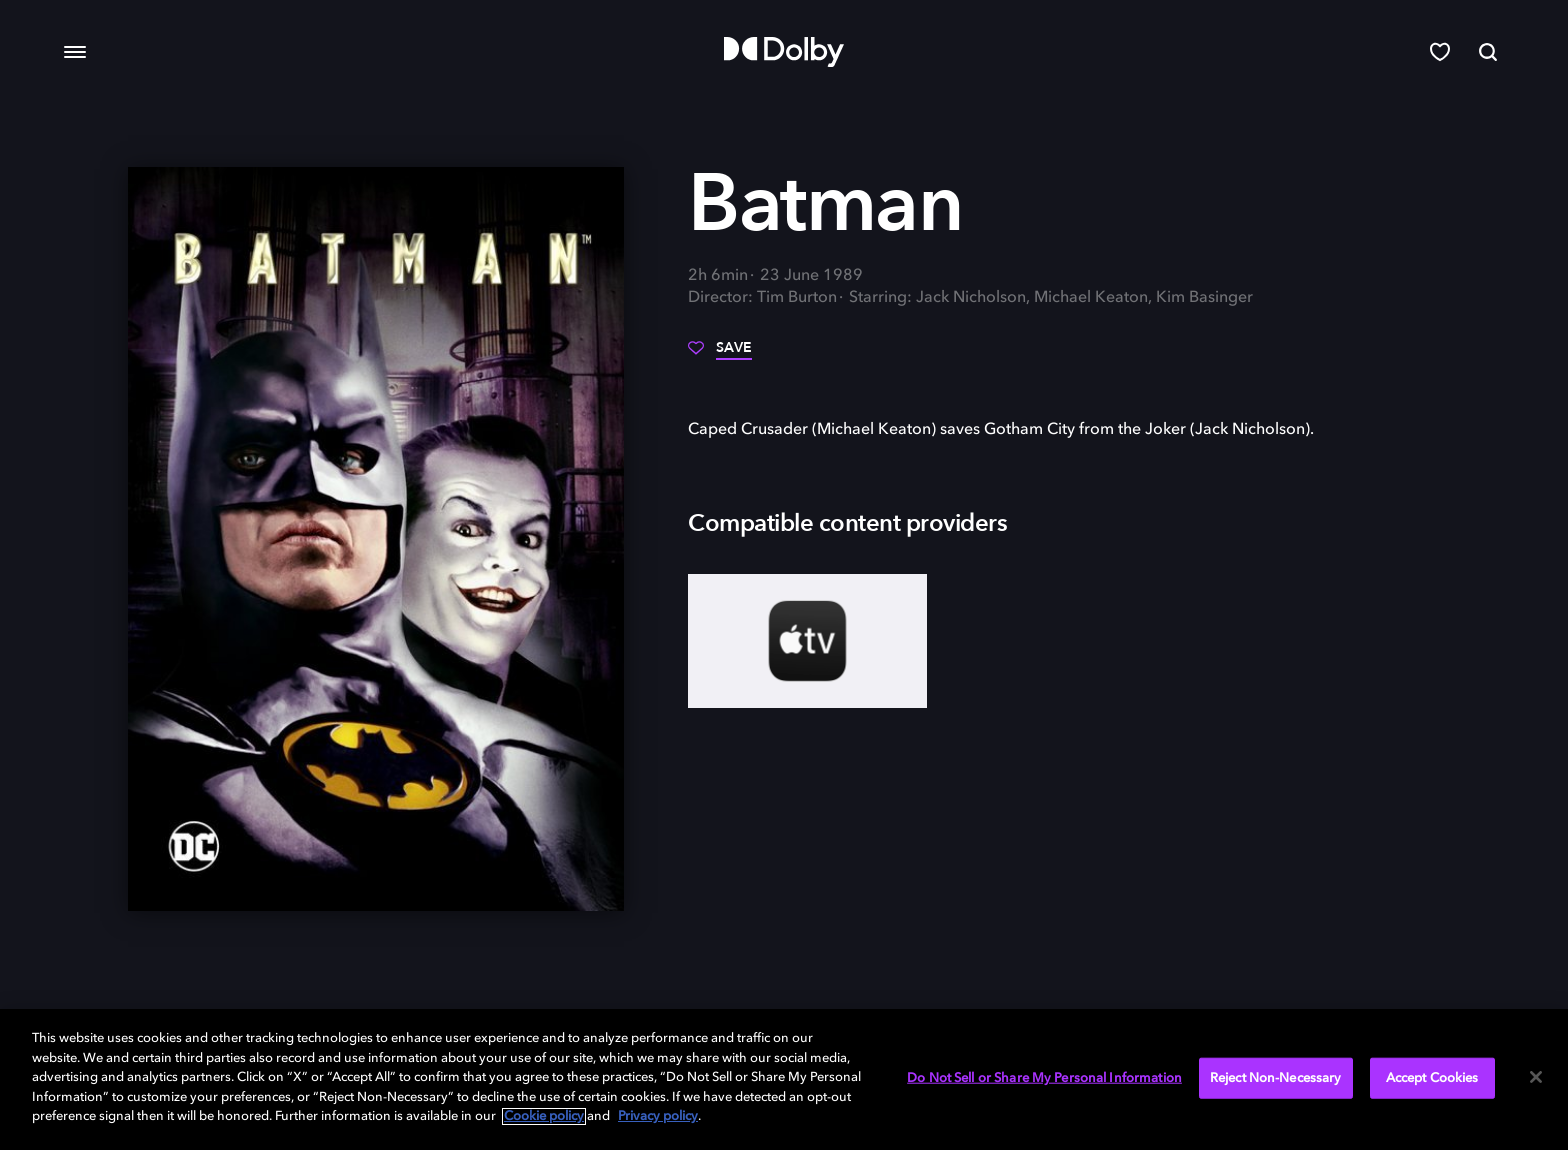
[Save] (720, 355)
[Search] (1488, 52)
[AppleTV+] (807, 641)
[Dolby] (784, 52)
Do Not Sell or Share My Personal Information (1044, 1077)
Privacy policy (658, 1116)
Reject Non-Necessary (1276, 1077)
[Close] (1536, 1077)
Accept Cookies (1432, 1077)
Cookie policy (544, 1116)
